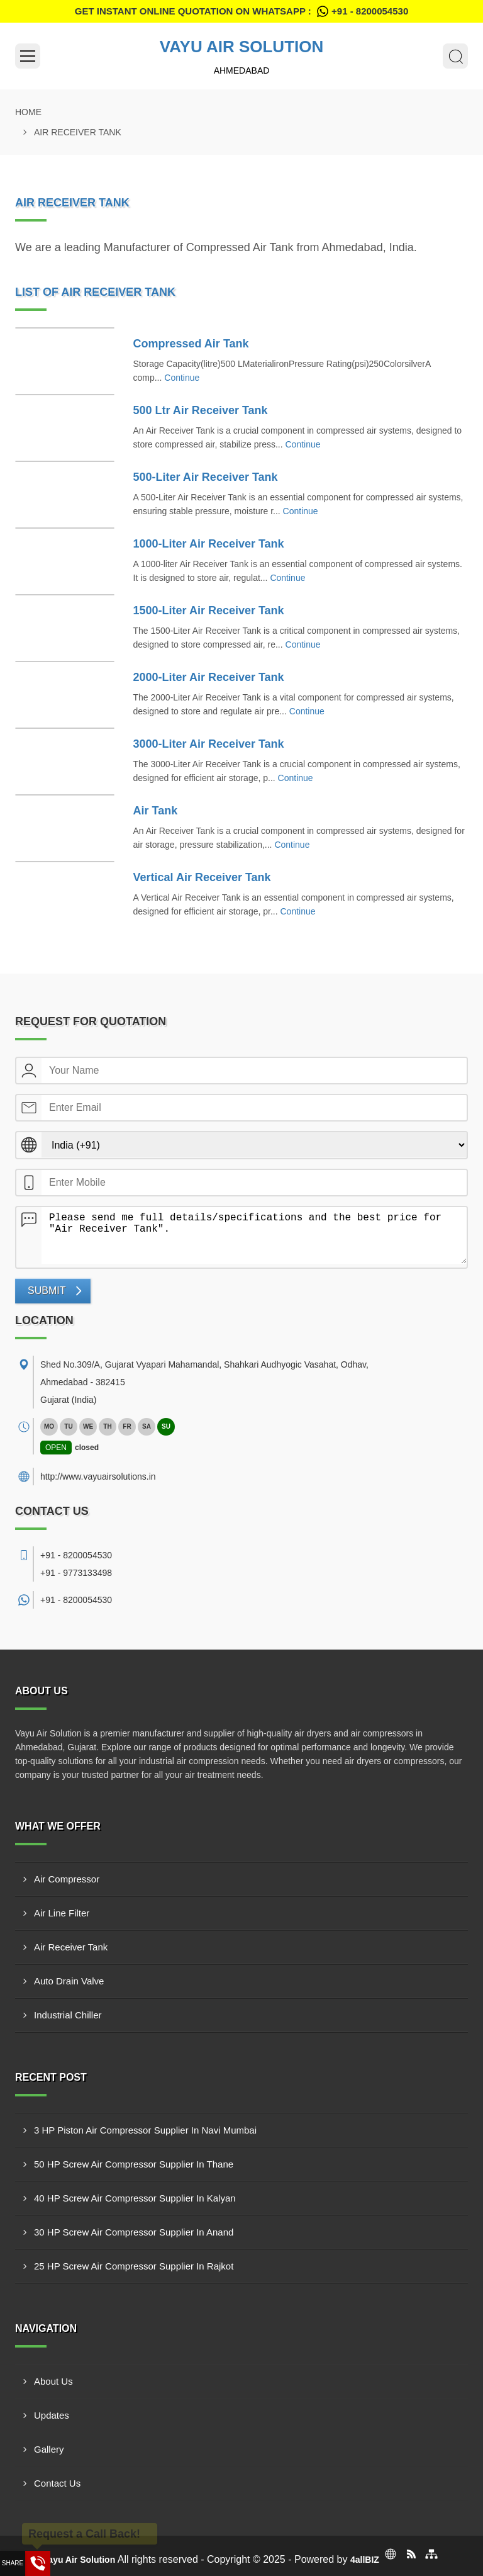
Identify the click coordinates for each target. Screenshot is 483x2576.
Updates (51, 2415)
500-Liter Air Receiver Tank (205, 477)
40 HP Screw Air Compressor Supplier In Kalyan (135, 2198)
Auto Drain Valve (69, 1981)
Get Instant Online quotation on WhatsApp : (241, 11)
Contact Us (57, 2483)
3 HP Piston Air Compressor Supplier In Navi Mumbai (145, 2130)
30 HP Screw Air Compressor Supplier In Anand (133, 2232)
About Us (53, 2381)
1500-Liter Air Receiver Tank (208, 610)
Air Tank (155, 810)
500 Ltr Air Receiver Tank (200, 410)
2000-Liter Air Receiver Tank (208, 677)
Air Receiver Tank (71, 1947)
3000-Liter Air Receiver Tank (208, 744)
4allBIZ (364, 2560)
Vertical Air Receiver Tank (202, 877)
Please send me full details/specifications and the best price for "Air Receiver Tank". (254, 1235)
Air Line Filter (61, 1913)
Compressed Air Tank (191, 343)
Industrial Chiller (68, 2015)
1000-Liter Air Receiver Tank (208, 543)
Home (28, 112)
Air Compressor (66, 1879)
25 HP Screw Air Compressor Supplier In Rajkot (133, 2266)
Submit (46, 1290)
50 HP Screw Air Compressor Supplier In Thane (133, 2164)
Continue (181, 378)
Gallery (49, 2449)
